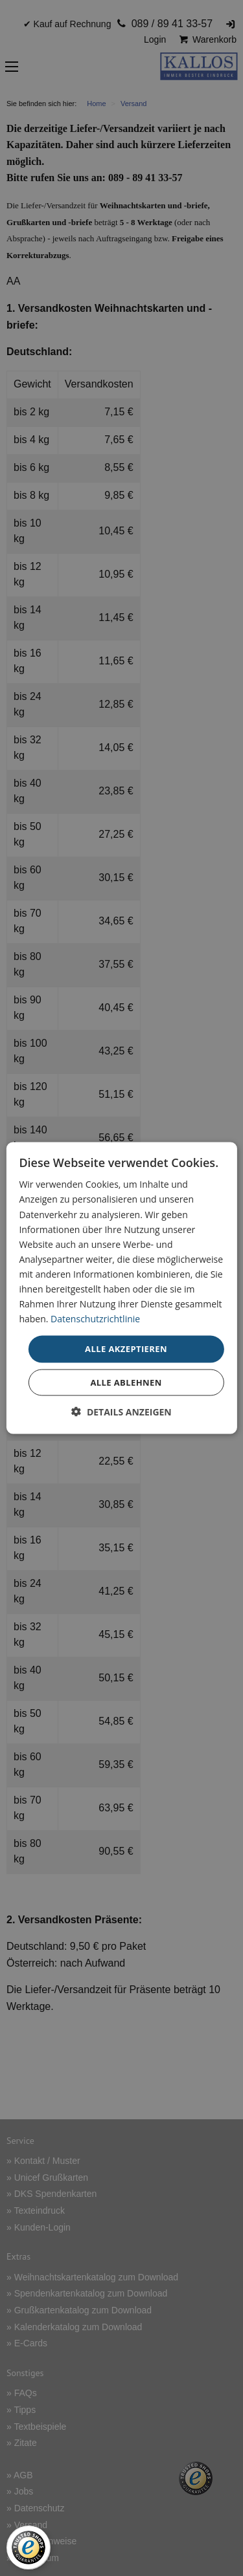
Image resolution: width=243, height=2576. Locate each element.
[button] (121, 1411)
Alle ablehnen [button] (125, 1382)
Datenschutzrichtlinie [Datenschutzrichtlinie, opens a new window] (95, 1319)
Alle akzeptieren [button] (126, 1349)
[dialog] (121, 1288)
